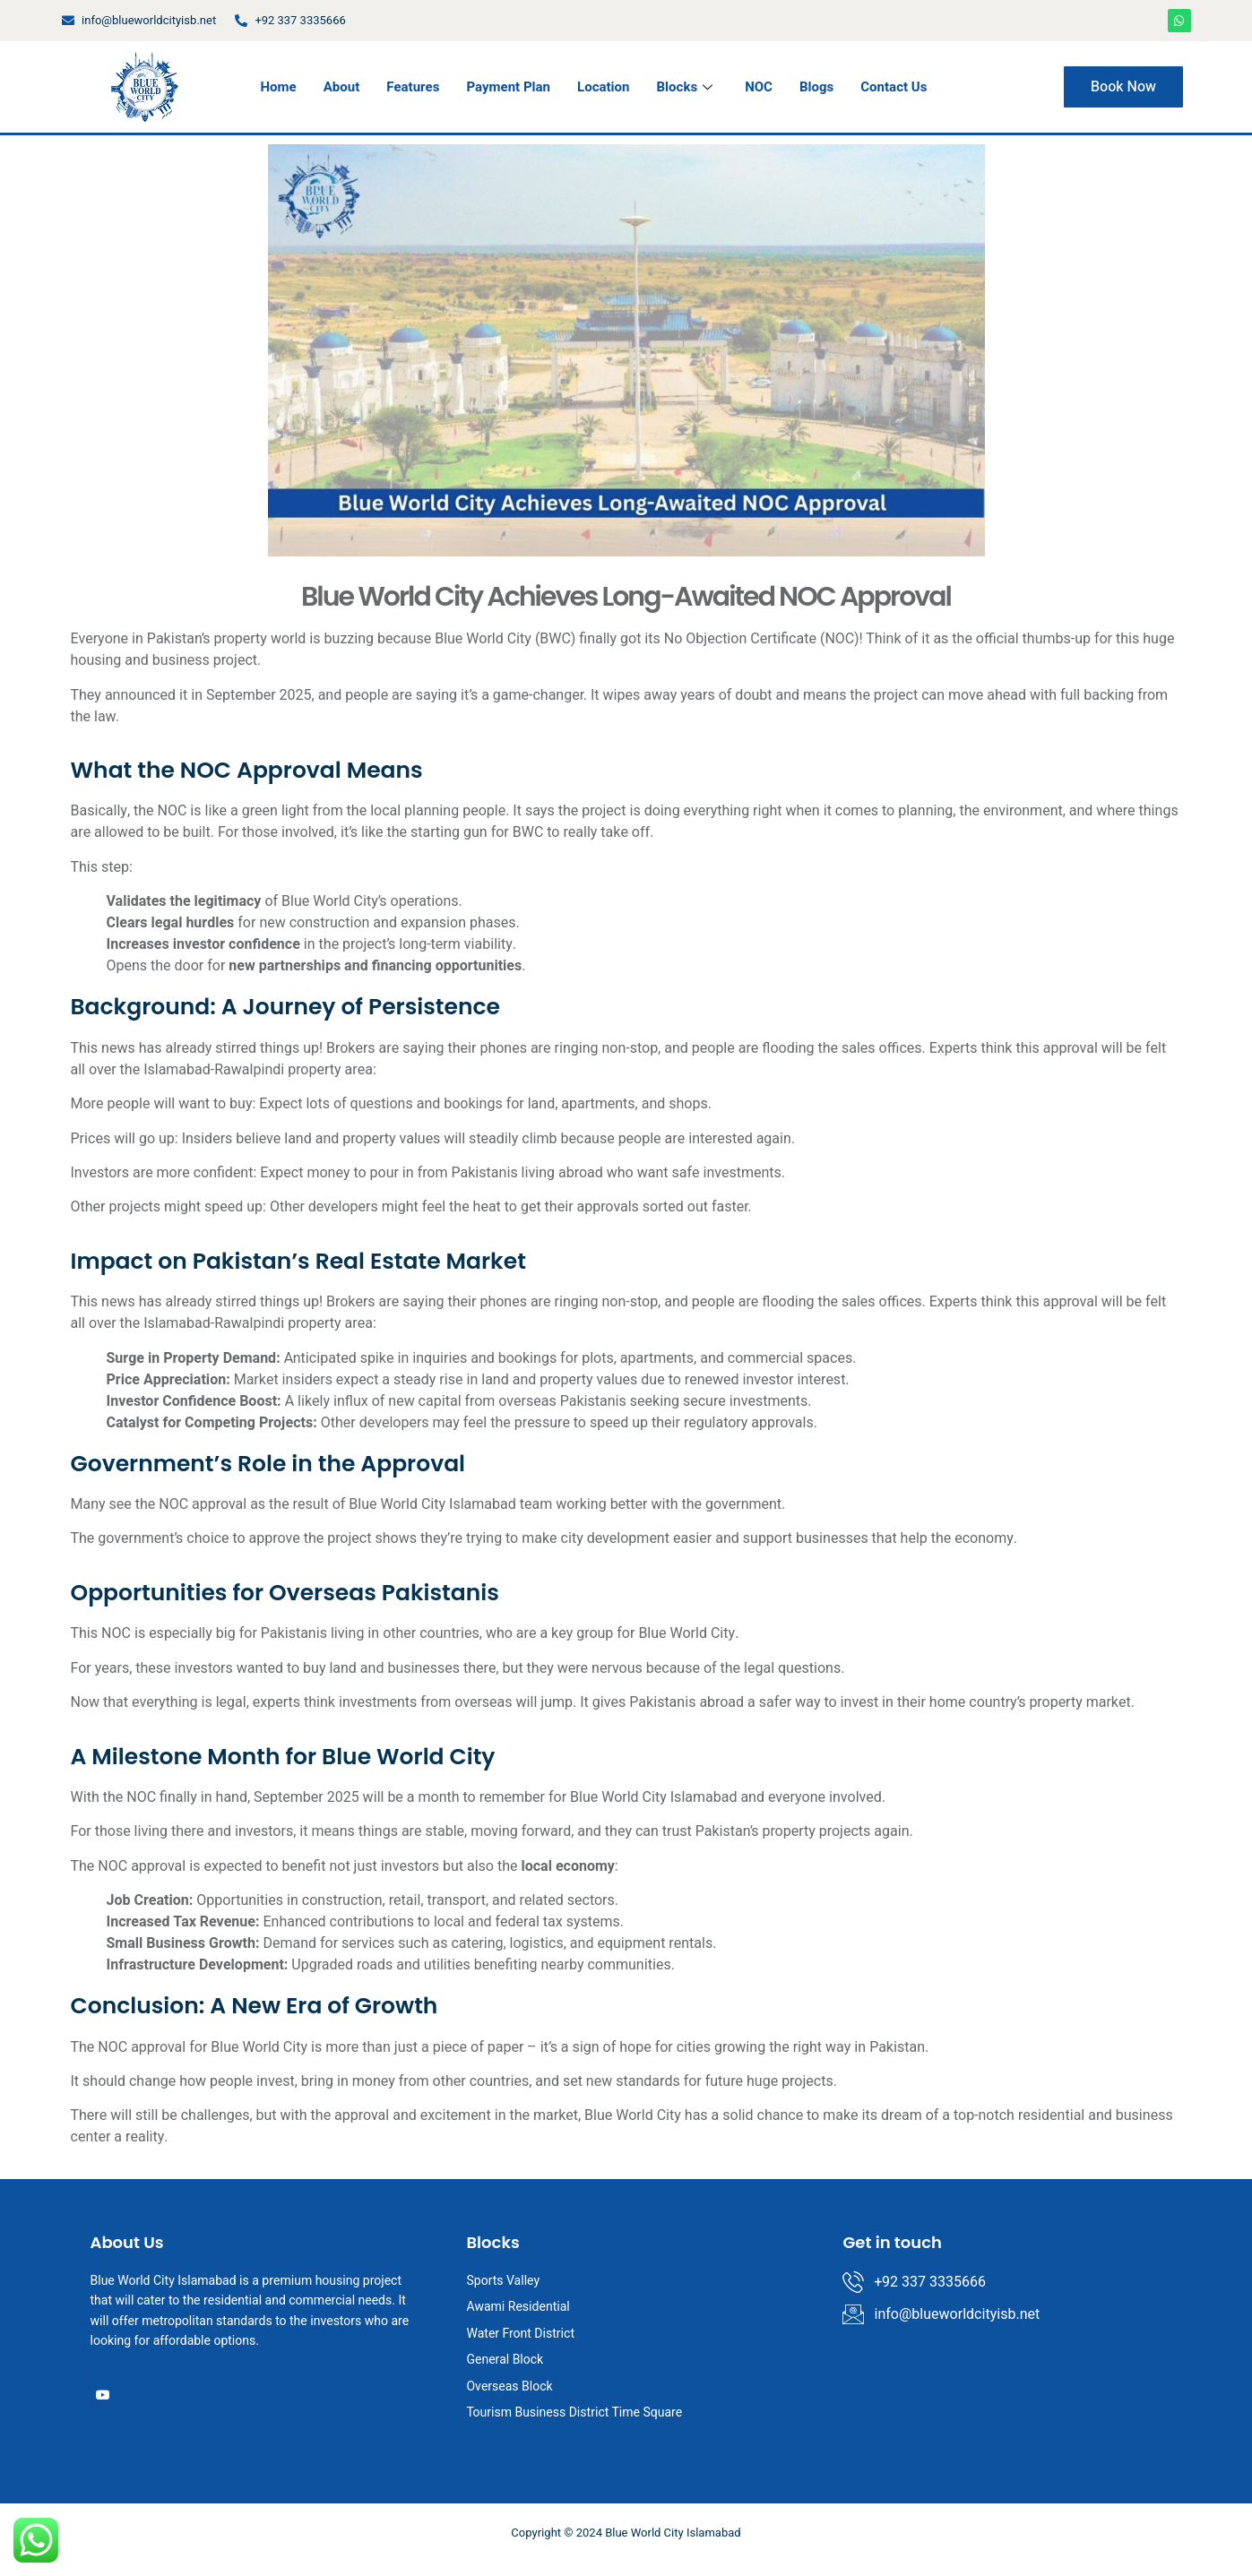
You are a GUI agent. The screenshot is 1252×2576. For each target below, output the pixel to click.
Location (603, 87)
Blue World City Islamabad (430, 1504)
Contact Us (893, 87)
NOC (759, 87)
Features (412, 87)
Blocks (685, 87)
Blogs (816, 87)
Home (278, 87)
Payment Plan (508, 87)
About (342, 87)
